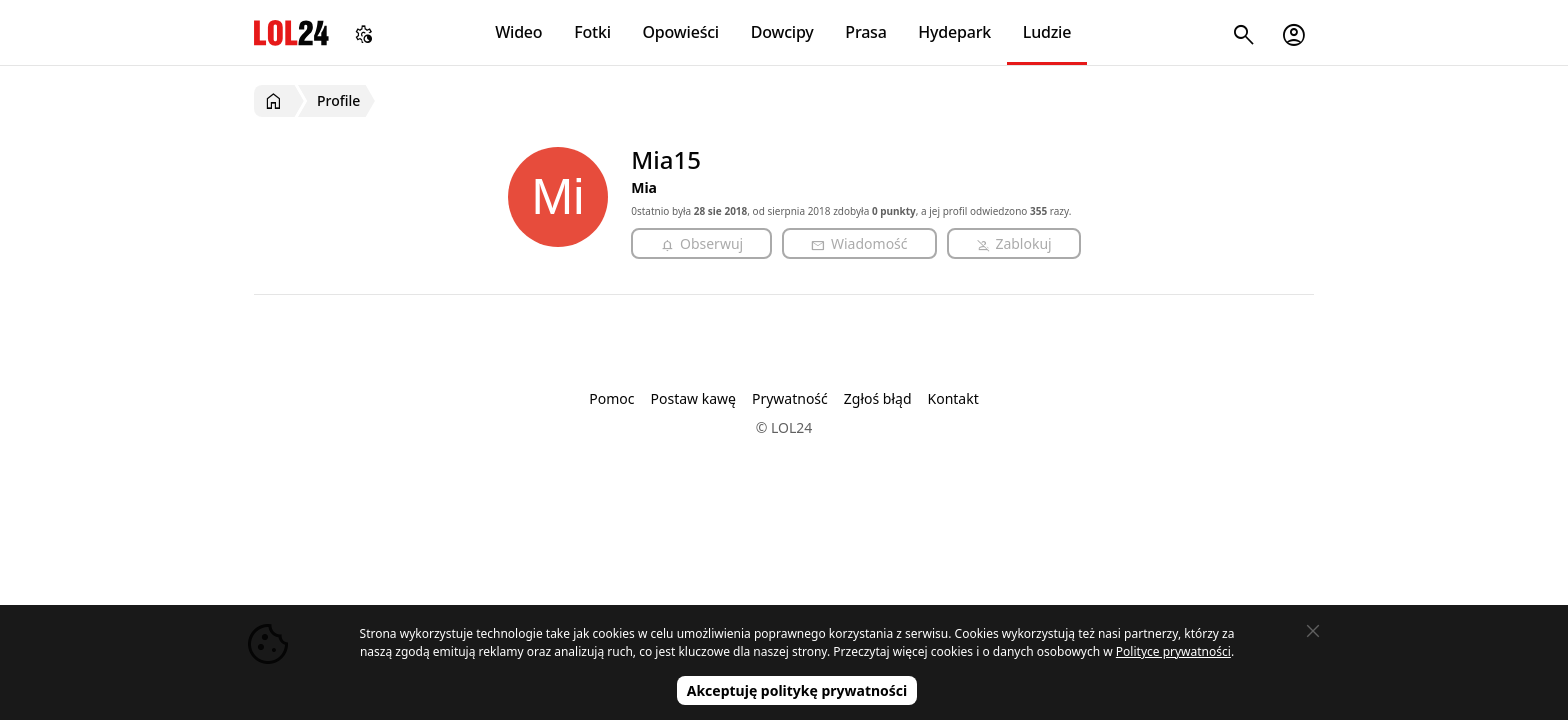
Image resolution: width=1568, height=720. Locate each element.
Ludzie (1047, 32)
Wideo (518, 32)
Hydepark (954, 32)
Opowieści (681, 32)
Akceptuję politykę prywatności (797, 690)
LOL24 (291, 32)
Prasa (865, 32)
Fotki (592, 32)
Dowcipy (782, 32)
